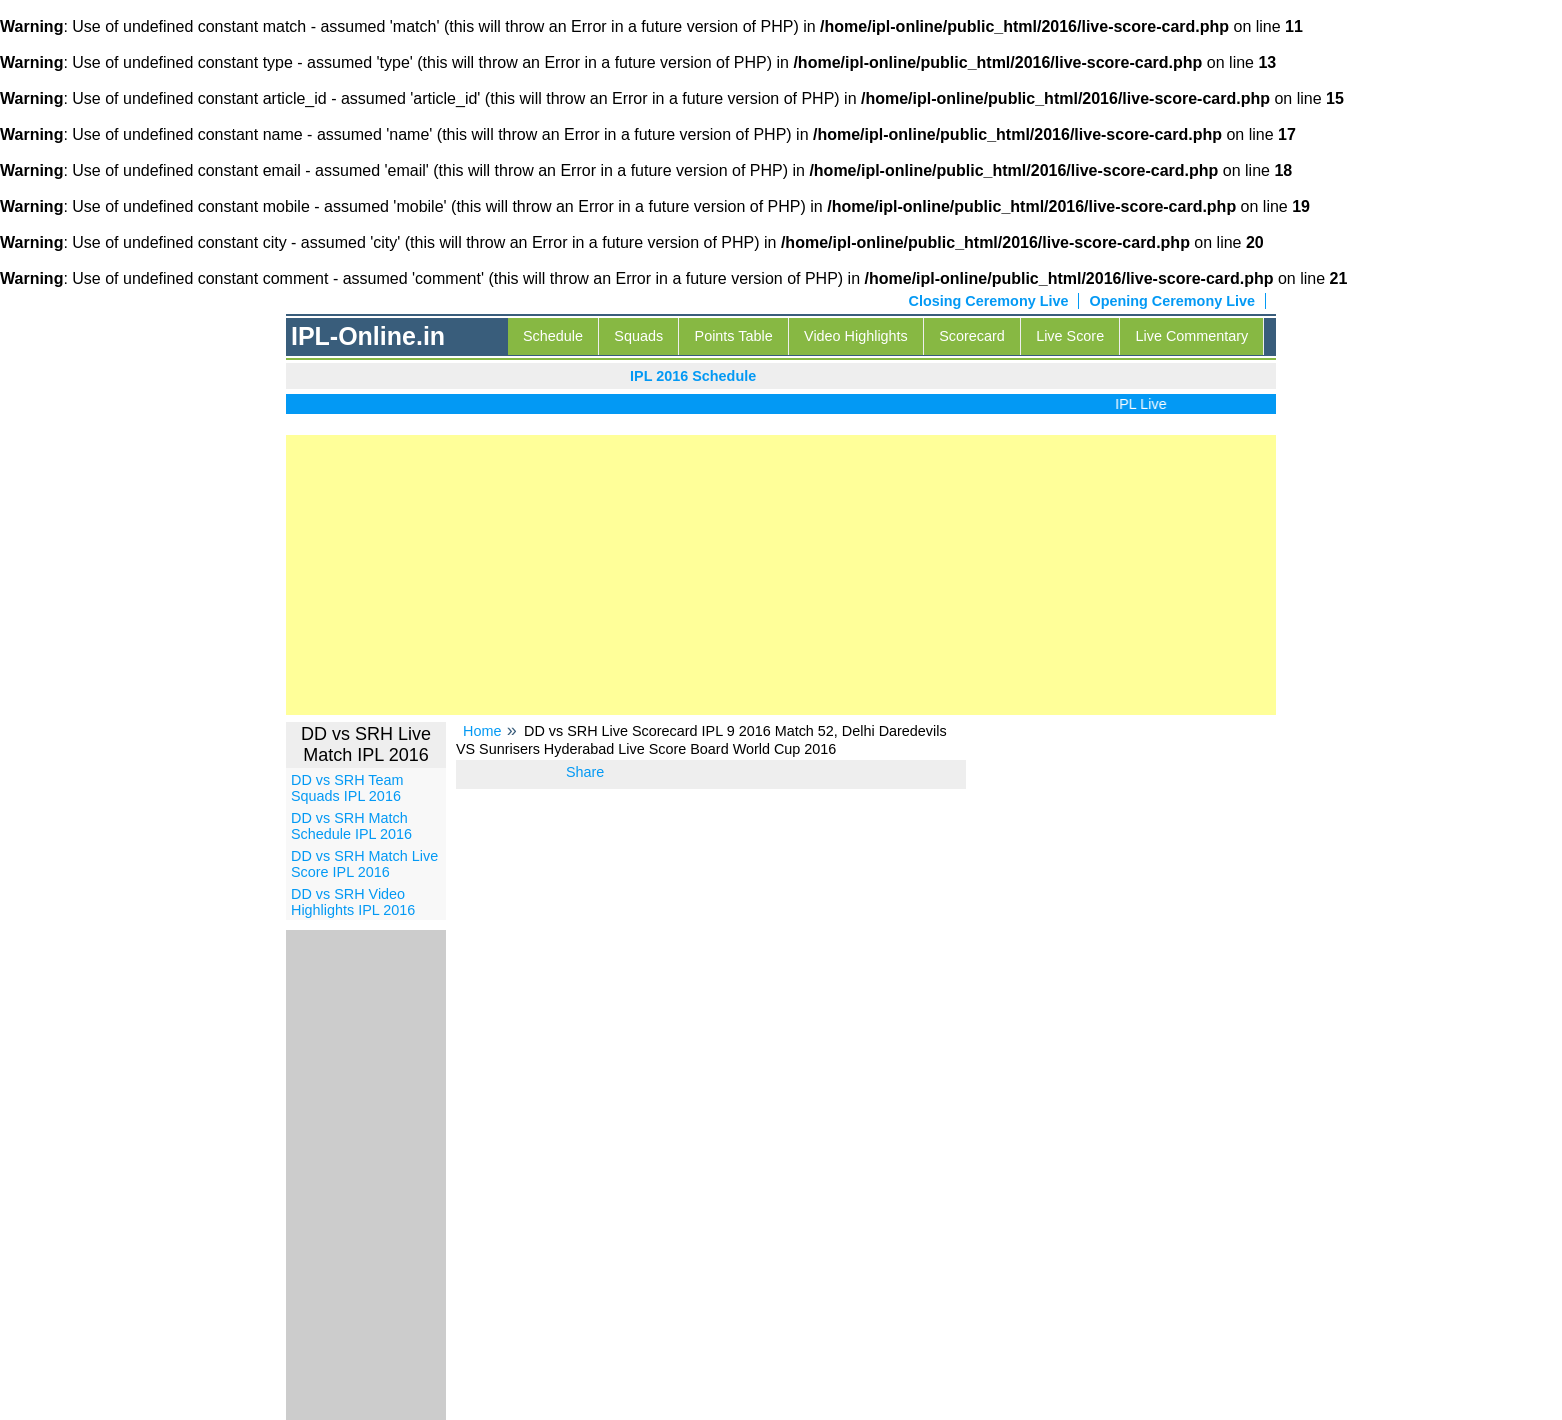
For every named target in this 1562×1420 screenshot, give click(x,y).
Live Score (1070, 336)
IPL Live (1146, 404)
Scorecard (972, 336)
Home (482, 731)
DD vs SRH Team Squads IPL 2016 (347, 788)
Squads (638, 336)
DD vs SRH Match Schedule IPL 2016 (351, 826)
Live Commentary (1192, 336)
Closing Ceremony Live (989, 301)
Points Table (734, 336)
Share (585, 772)
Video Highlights (856, 336)
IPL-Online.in (368, 336)
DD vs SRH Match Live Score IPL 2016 (364, 864)
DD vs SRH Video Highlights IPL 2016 (353, 902)
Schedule (553, 336)
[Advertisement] (781, 575)
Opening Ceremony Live (1172, 301)
